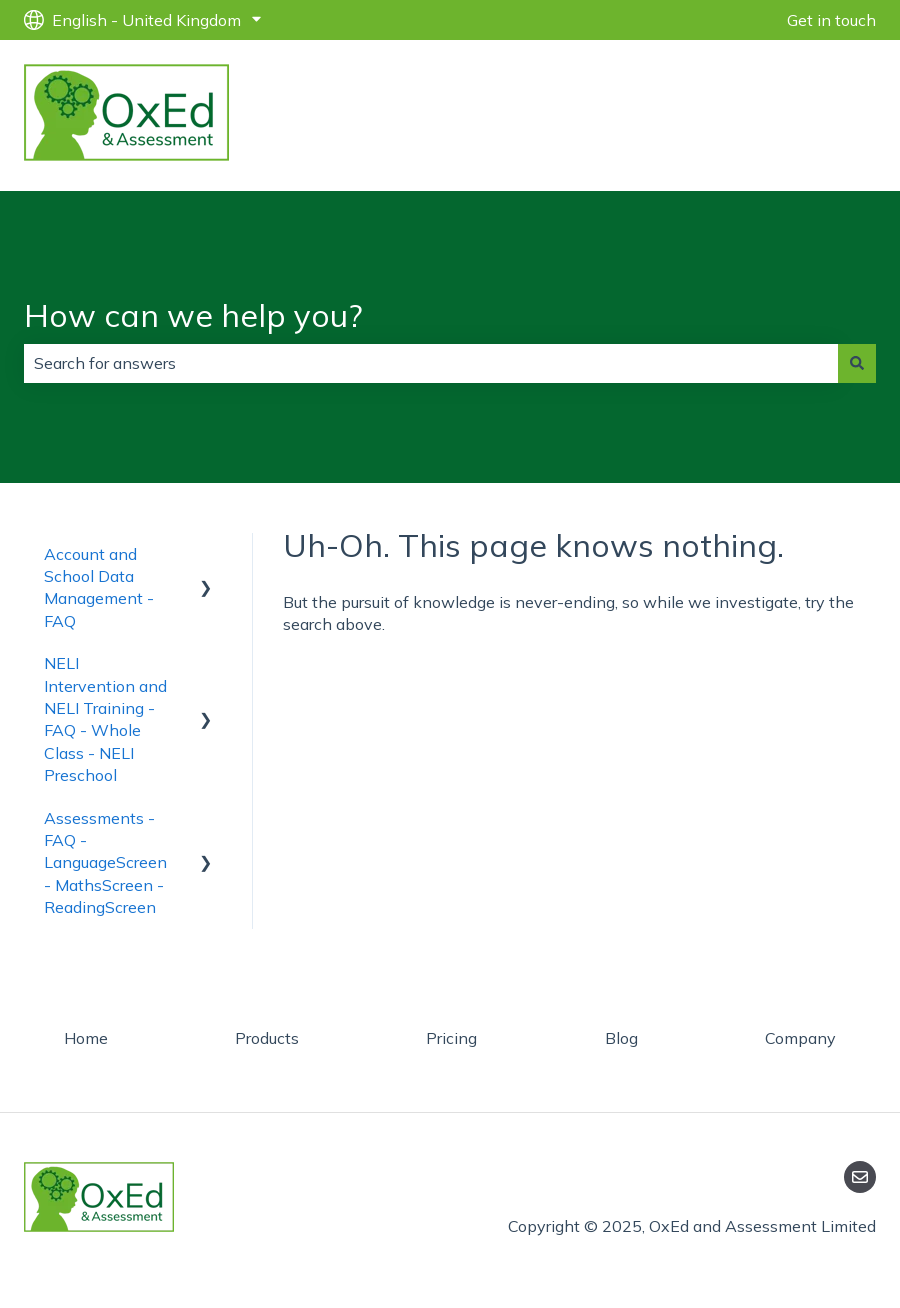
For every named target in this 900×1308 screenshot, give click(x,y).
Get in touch (831, 20)
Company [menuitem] (800, 1038)
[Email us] (860, 1177)
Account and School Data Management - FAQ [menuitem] (99, 587)
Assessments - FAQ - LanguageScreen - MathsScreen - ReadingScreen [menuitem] (105, 863)
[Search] (857, 363)
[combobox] (431, 363)
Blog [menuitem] (621, 1038)
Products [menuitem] (267, 1038)
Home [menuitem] (86, 1038)
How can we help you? (193, 315)
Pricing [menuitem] (451, 1038)
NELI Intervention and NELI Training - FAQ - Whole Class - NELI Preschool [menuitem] (105, 719)
